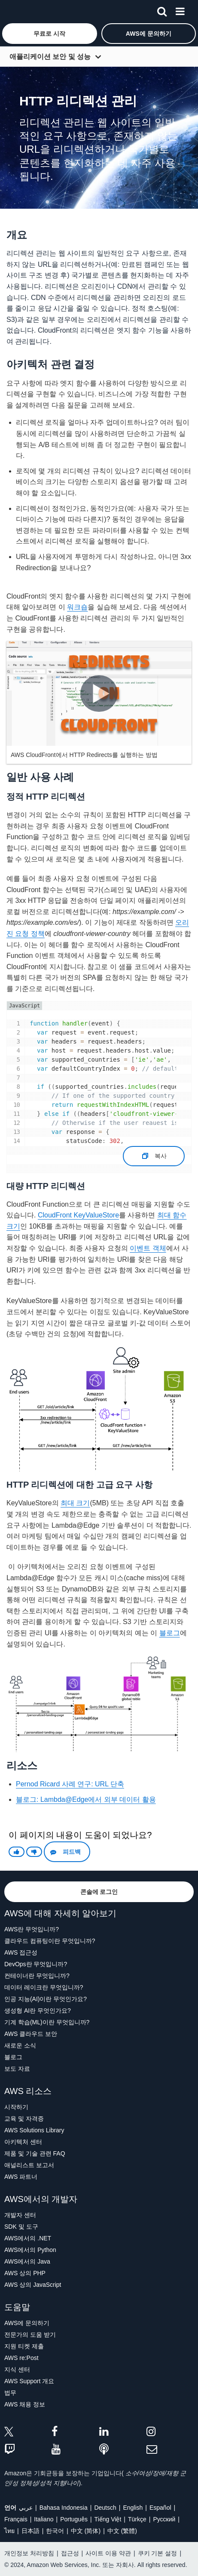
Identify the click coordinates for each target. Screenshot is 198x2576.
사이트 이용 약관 (108, 2553)
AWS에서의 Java (27, 2261)
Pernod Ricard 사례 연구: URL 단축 (70, 1784)
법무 (10, 2392)
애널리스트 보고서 (29, 2165)
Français (15, 2519)
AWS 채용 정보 (24, 2404)
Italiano (43, 2519)
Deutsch (105, 2507)
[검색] (162, 10)
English (133, 2507)
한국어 (55, 2530)
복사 (154, 1153)
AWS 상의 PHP (25, 2273)
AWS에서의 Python (30, 2249)
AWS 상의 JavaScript (32, 2284)
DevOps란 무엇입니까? (35, 1964)
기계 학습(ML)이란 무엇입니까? (46, 2022)
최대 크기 (75, 1503)
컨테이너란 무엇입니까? (37, 1975)
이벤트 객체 (148, 1248)
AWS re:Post (21, 2357)
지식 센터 (17, 2369)
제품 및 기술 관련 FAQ (34, 2153)
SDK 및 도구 (21, 2226)
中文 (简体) (86, 2530)
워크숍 (77, 607)
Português (74, 2519)
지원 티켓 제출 (24, 2346)
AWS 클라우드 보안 (30, 2033)
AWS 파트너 (20, 2176)
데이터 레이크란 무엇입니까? (43, 1987)
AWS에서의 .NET (27, 2238)
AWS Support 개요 (29, 2381)
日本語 (30, 2530)
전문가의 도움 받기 (30, 2334)
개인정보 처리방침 (29, 2553)
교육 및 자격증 (24, 2118)
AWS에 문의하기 (26, 2323)
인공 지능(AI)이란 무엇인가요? (45, 1998)
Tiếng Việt (108, 2519)
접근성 (70, 2553)
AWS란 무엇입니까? (31, 1929)
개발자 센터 (20, 2215)
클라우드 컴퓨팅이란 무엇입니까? (49, 1940)
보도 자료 (17, 2068)
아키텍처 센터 (23, 2141)
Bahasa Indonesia (64, 2507)
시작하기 (16, 2106)
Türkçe (137, 2519)
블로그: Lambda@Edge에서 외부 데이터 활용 (86, 1799)
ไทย (9, 2530)
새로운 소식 (20, 2045)
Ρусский (164, 2519)
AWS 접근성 (20, 1952)
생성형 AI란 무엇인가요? (37, 2010)
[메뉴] (180, 10)
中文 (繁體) (122, 2530)
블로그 (169, 1633)
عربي (26, 2507)
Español (160, 2507)
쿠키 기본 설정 (157, 2553)
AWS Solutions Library (34, 2130)
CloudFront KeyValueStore (78, 1215)
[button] (49, 33)
